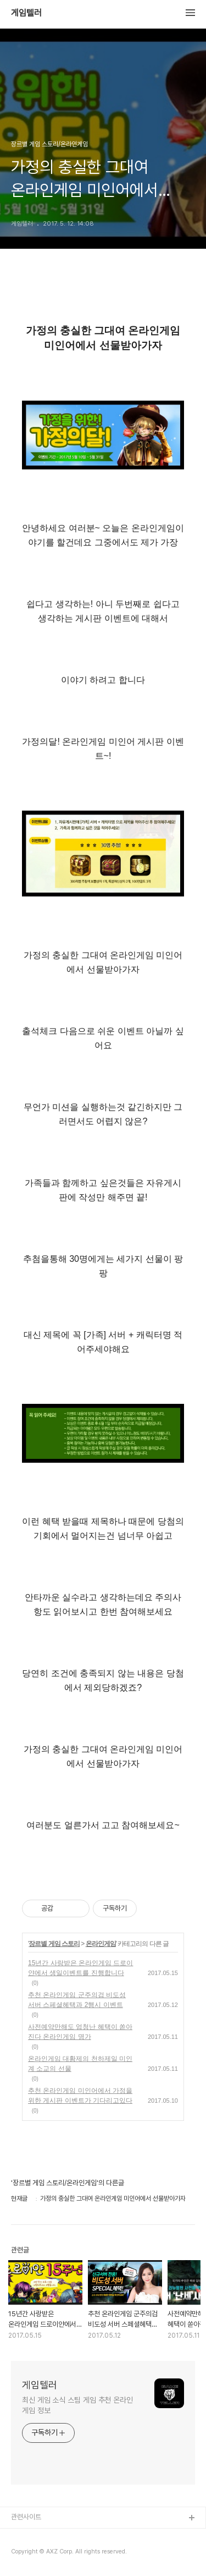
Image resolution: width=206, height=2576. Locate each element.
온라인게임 (101, 1944)
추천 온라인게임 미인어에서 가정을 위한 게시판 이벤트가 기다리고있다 (80, 2095)
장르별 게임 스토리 (54, 1944)
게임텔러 (26, 13)
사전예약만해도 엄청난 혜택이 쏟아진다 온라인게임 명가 (80, 2032)
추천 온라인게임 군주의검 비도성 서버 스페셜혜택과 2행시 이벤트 (77, 2000)
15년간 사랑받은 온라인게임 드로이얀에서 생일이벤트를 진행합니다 (80, 1968)
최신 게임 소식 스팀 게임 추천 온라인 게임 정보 (77, 2405)
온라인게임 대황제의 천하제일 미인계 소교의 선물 (80, 2063)
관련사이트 (26, 2517)
